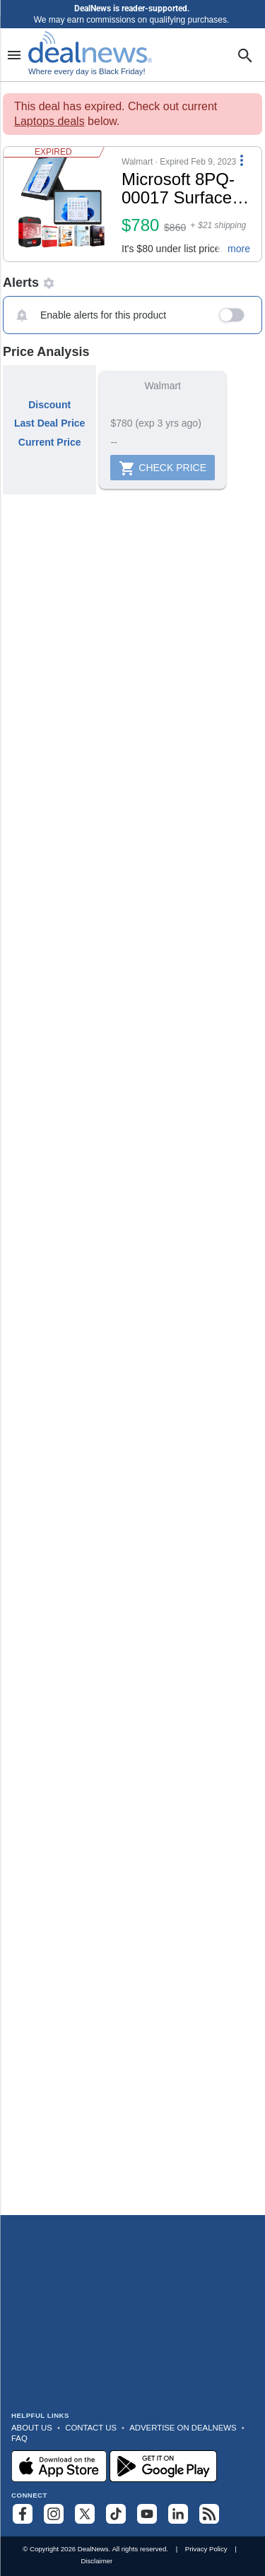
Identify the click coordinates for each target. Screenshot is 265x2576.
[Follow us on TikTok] (116, 2514)
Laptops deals (49, 121)
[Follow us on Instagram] (53, 2514)
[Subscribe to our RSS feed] (209, 2514)
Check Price (162, 468)
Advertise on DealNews (182, 2427)
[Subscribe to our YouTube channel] (147, 2514)
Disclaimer (96, 2561)
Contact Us (91, 2427)
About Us (31, 2427)
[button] (132, 204)
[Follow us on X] (84, 2514)
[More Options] (241, 159)
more (239, 248)
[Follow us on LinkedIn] (178, 2514)
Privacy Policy (206, 2549)
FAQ (19, 2438)
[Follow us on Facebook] (22, 2514)
